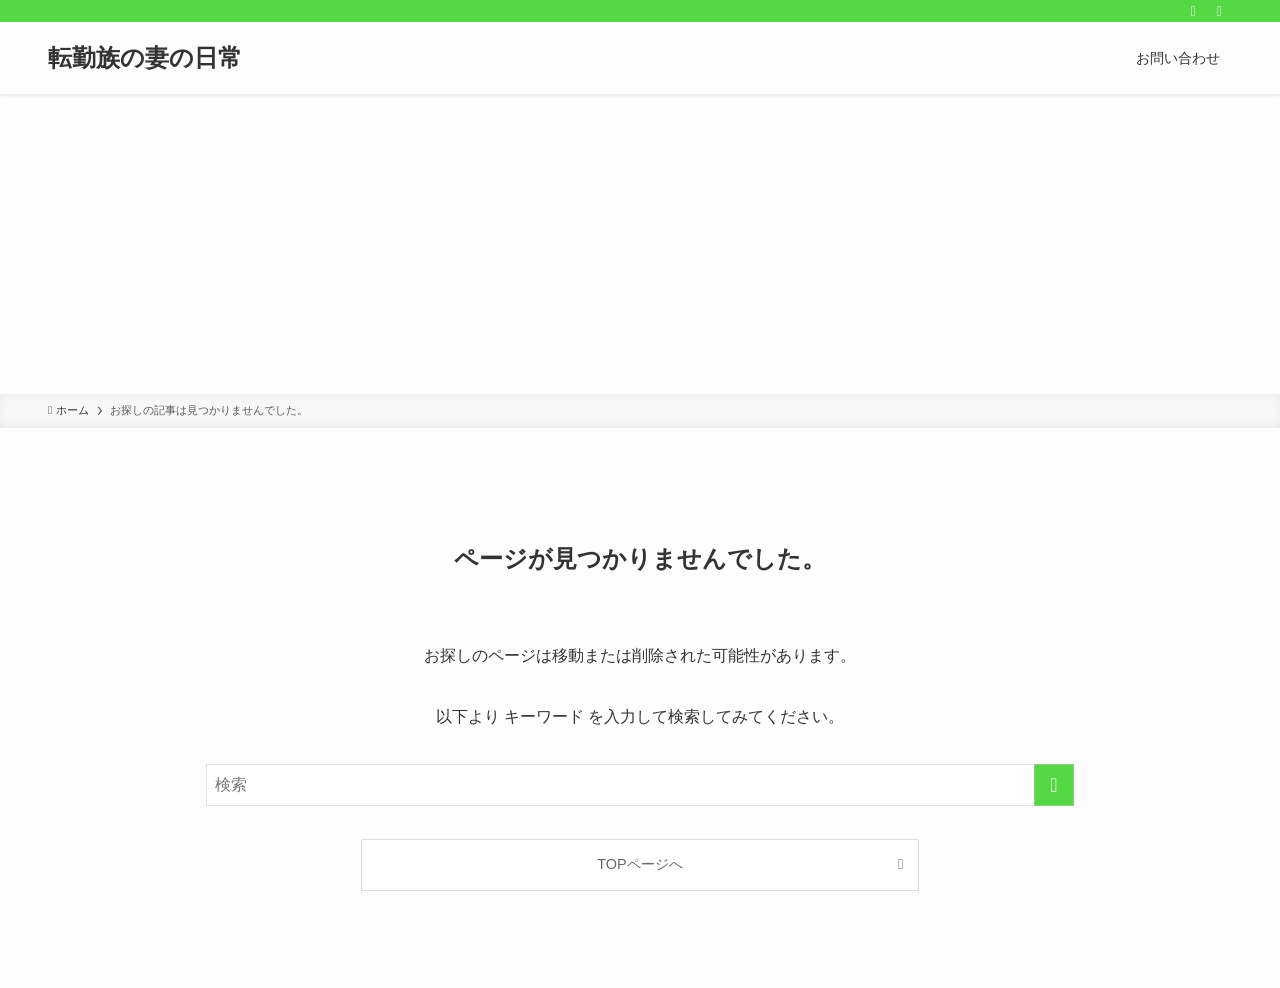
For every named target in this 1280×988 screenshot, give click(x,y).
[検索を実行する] (1054, 785)
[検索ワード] (640, 785)
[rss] (1193, 11)
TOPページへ (639, 864)
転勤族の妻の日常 (145, 58)
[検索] (1219, 11)
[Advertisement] (640, 244)
